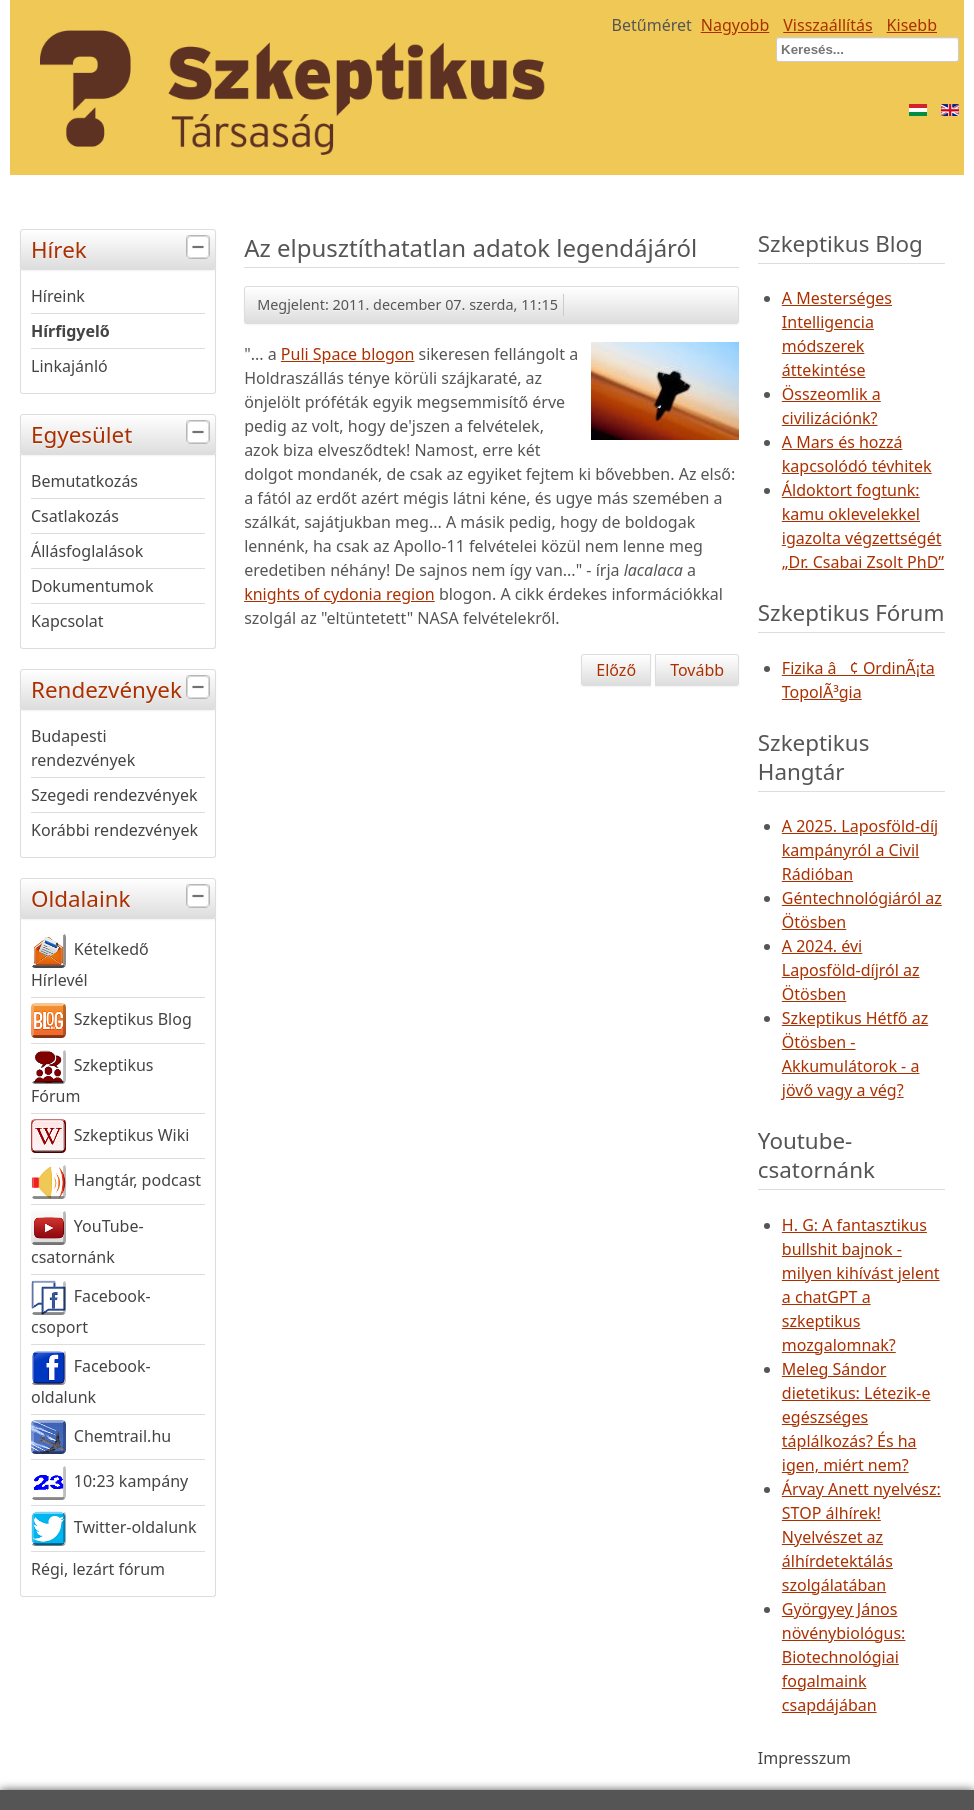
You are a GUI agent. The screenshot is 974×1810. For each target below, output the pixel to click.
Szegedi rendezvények (114, 795)
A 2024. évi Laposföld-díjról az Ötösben (851, 970)
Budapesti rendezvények (83, 748)
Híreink (58, 296)
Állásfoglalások (87, 551)
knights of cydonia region (339, 594)
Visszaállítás (827, 25)
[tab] (200, 247)
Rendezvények (123, 687)
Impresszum (804, 1758)
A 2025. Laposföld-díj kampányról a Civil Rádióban (860, 850)
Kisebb (912, 25)
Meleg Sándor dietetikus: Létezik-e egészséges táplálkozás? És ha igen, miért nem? (856, 1417)
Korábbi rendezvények (114, 830)
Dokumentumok (92, 586)
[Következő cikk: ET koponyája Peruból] (697, 670)
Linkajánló (69, 366)
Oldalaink (123, 896)
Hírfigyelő (70, 331)
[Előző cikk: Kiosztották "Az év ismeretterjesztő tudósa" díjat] (616, 670)
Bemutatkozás (84, 481)
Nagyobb (735, 25)
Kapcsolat (67, 621)
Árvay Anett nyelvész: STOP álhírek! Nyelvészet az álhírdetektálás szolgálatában (861, 1537)
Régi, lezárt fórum (98, 1569)
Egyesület (123, 432)
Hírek (123, 247)
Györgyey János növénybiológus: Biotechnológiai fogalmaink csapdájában (844, 1657)
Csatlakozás (75, 516)
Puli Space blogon (348, 354)
